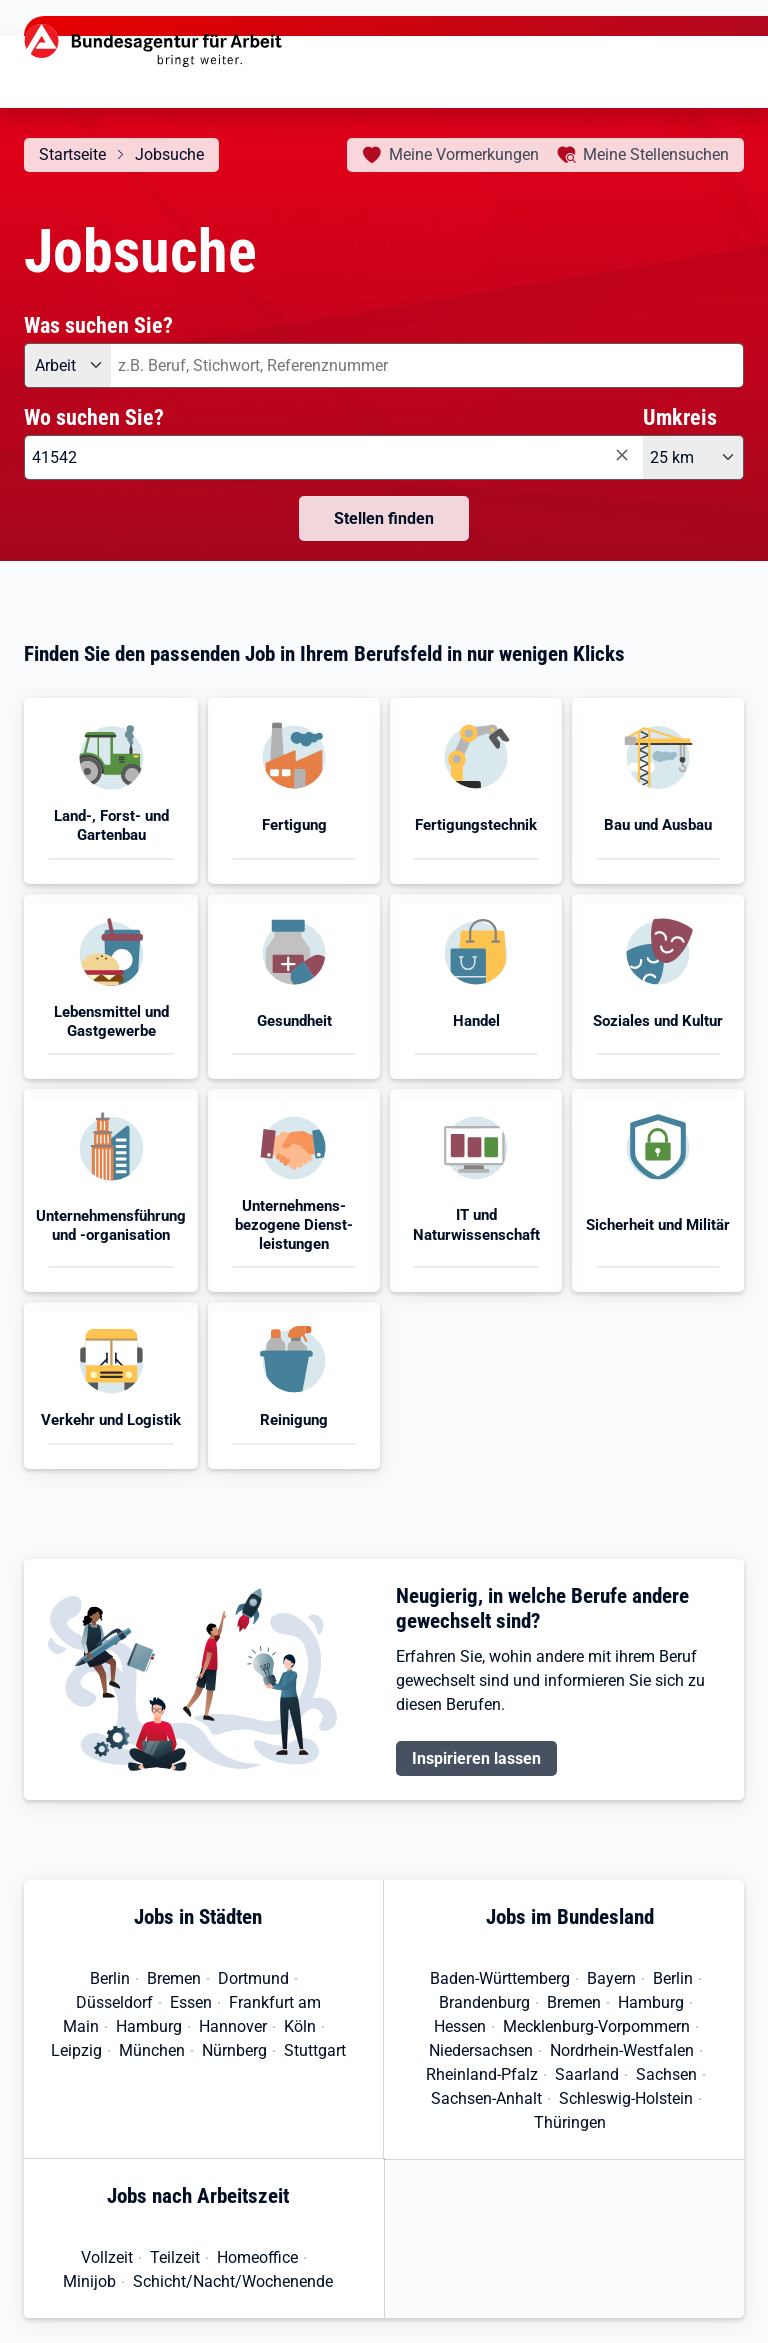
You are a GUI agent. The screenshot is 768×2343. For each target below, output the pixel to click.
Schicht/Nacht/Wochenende (233, 2281)
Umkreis (680, 417)
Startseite (72, 154)
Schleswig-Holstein (626, 2098)
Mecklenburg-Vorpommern (596, 2026)
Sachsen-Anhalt (486, 2098)
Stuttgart (315, 2050)
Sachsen (666, 2074)
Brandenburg (484, 2002)
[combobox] (427, 365)
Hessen (460, 2026)
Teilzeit (175, 2257)
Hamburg (149, 2026)
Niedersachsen (481, 2050)
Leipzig (76, 2050)
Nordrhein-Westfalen (622, 2050)
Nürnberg (234, 2050)
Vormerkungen (464, 154)
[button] (111, 790)
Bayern (611, 1978)
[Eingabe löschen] (621, 455)
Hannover (233, 2026)
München (152, 2050)
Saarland (587, 2074)
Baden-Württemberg (500, 1978)
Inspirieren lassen (476, 1758)
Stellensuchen (656, 154)
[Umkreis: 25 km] (693, 457)
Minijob (89, 2281)
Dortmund (253, 1978)
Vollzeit (107, 2257)
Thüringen (570, 2122)
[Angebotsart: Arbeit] (67, 365)
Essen (191, 2002)
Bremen (174, 1978)
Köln (300, 2026)
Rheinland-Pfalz (482, 2074)
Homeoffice (257, 2257)
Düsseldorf (114, 2002)
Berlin (110, 1978)
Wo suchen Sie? (94, 417)
